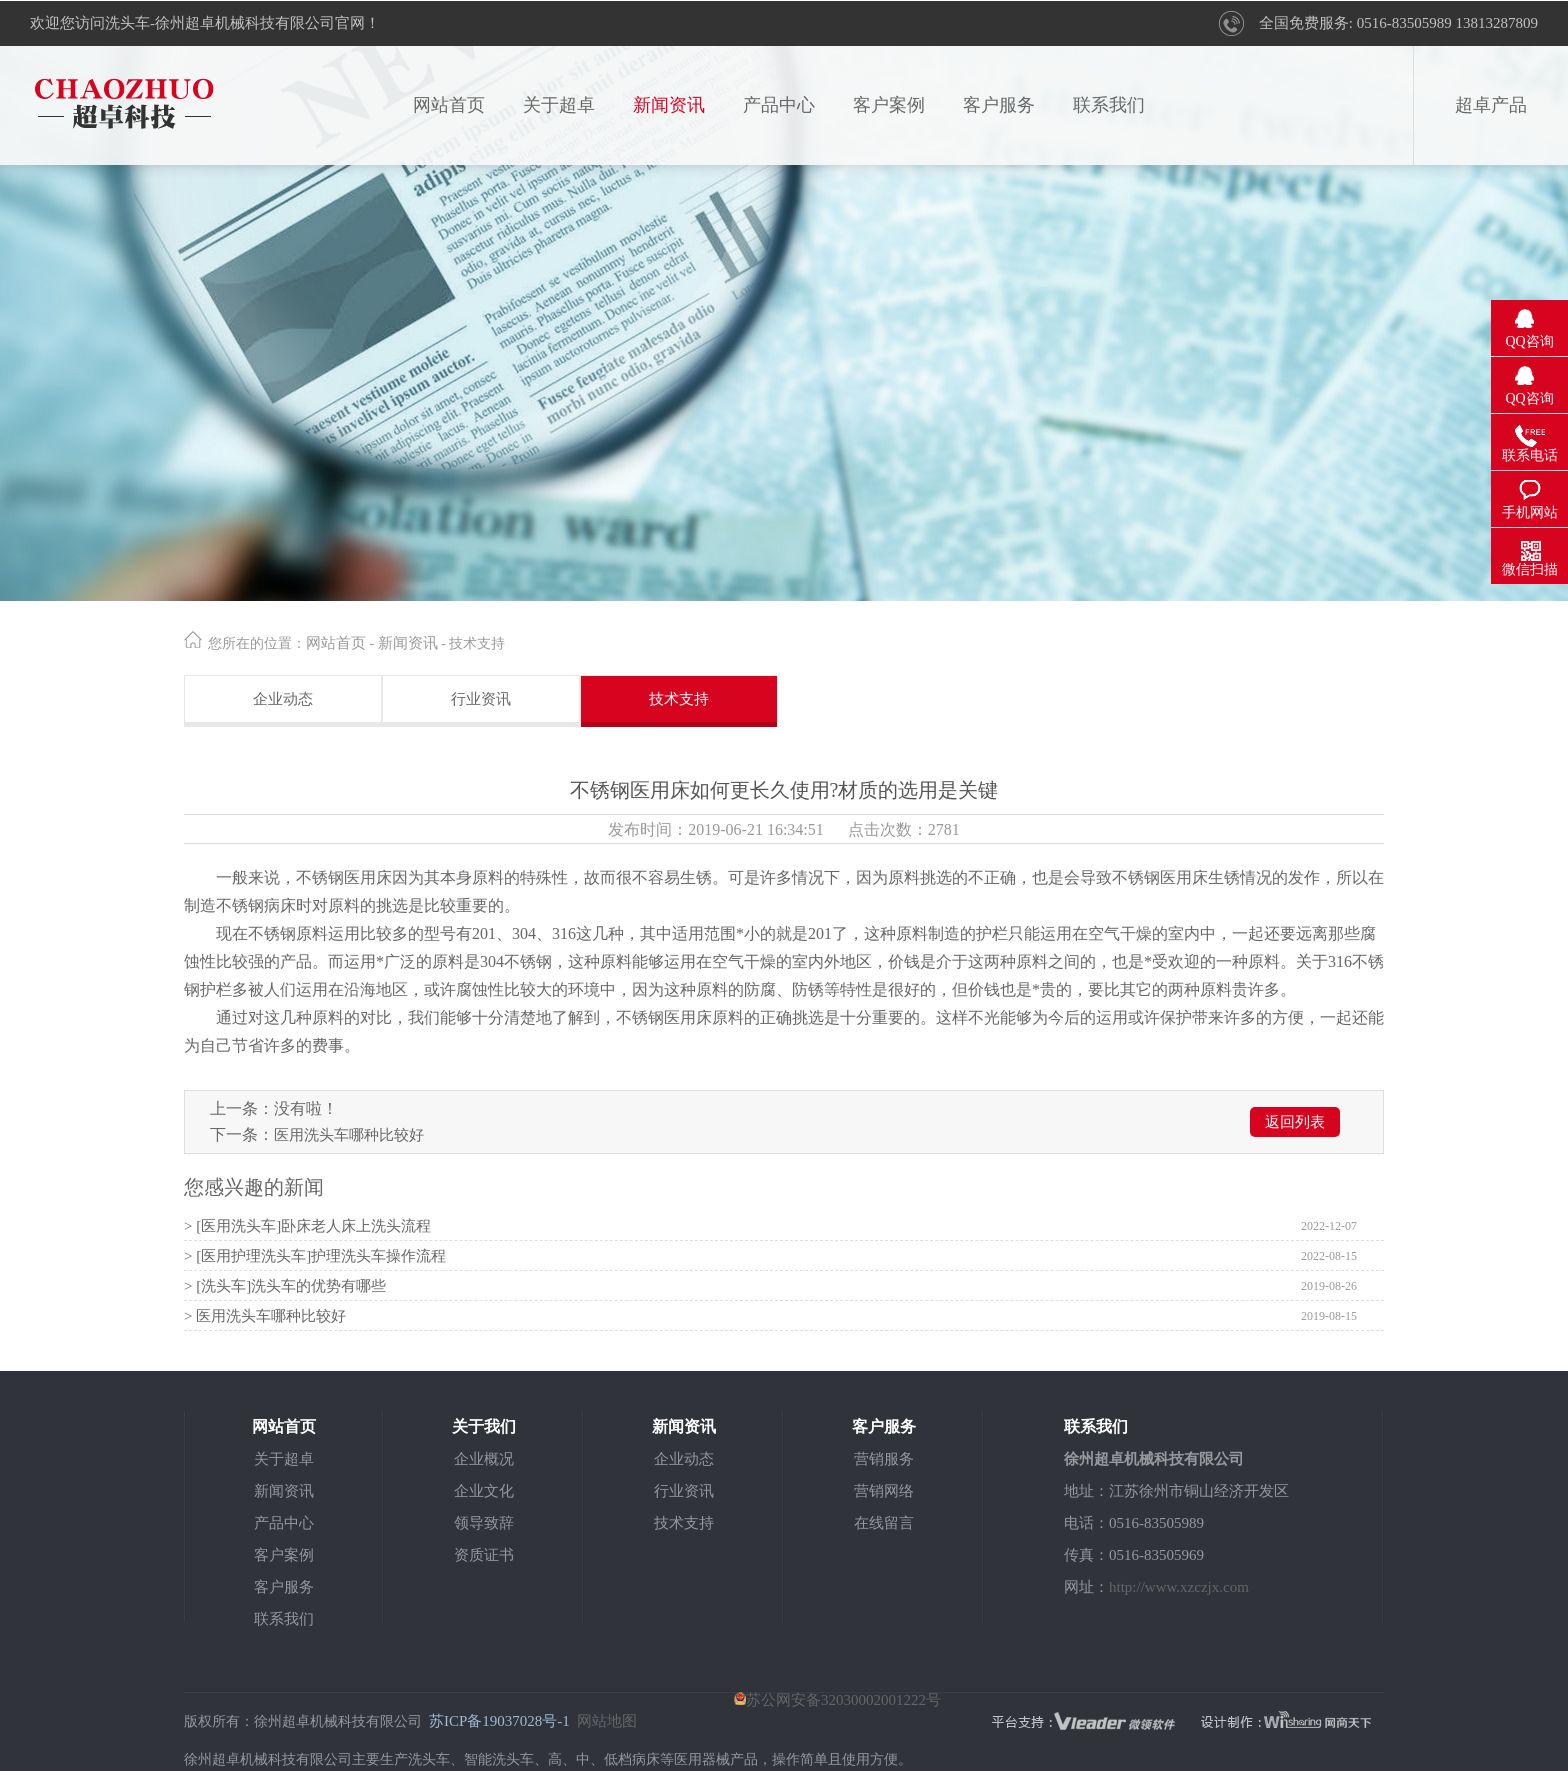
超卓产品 (1491, 105)
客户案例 (889, 105)
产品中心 (779, 105)
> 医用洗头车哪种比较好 (265, 1316)
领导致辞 (484, 1523)
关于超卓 (559, 105)
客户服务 (999, 105)
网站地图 (607, 1721)
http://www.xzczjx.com (1179, 1587)
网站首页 (449, 105)
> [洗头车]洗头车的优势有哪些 (285, 1286)
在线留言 (884, 1523)
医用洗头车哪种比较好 (349, 1135)
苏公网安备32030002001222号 (837, 1700)
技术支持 (679, 699)
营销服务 (884, 1459)
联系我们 (1109, 105)
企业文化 (484, 1491)
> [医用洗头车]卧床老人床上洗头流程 (307, 1226)
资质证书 (484, 1555)
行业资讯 (481, 699)
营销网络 (884, 1491)
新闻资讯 (669, 105)
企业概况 (484, 1459)
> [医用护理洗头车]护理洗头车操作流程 (315, 1256)
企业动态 (283, 699)
